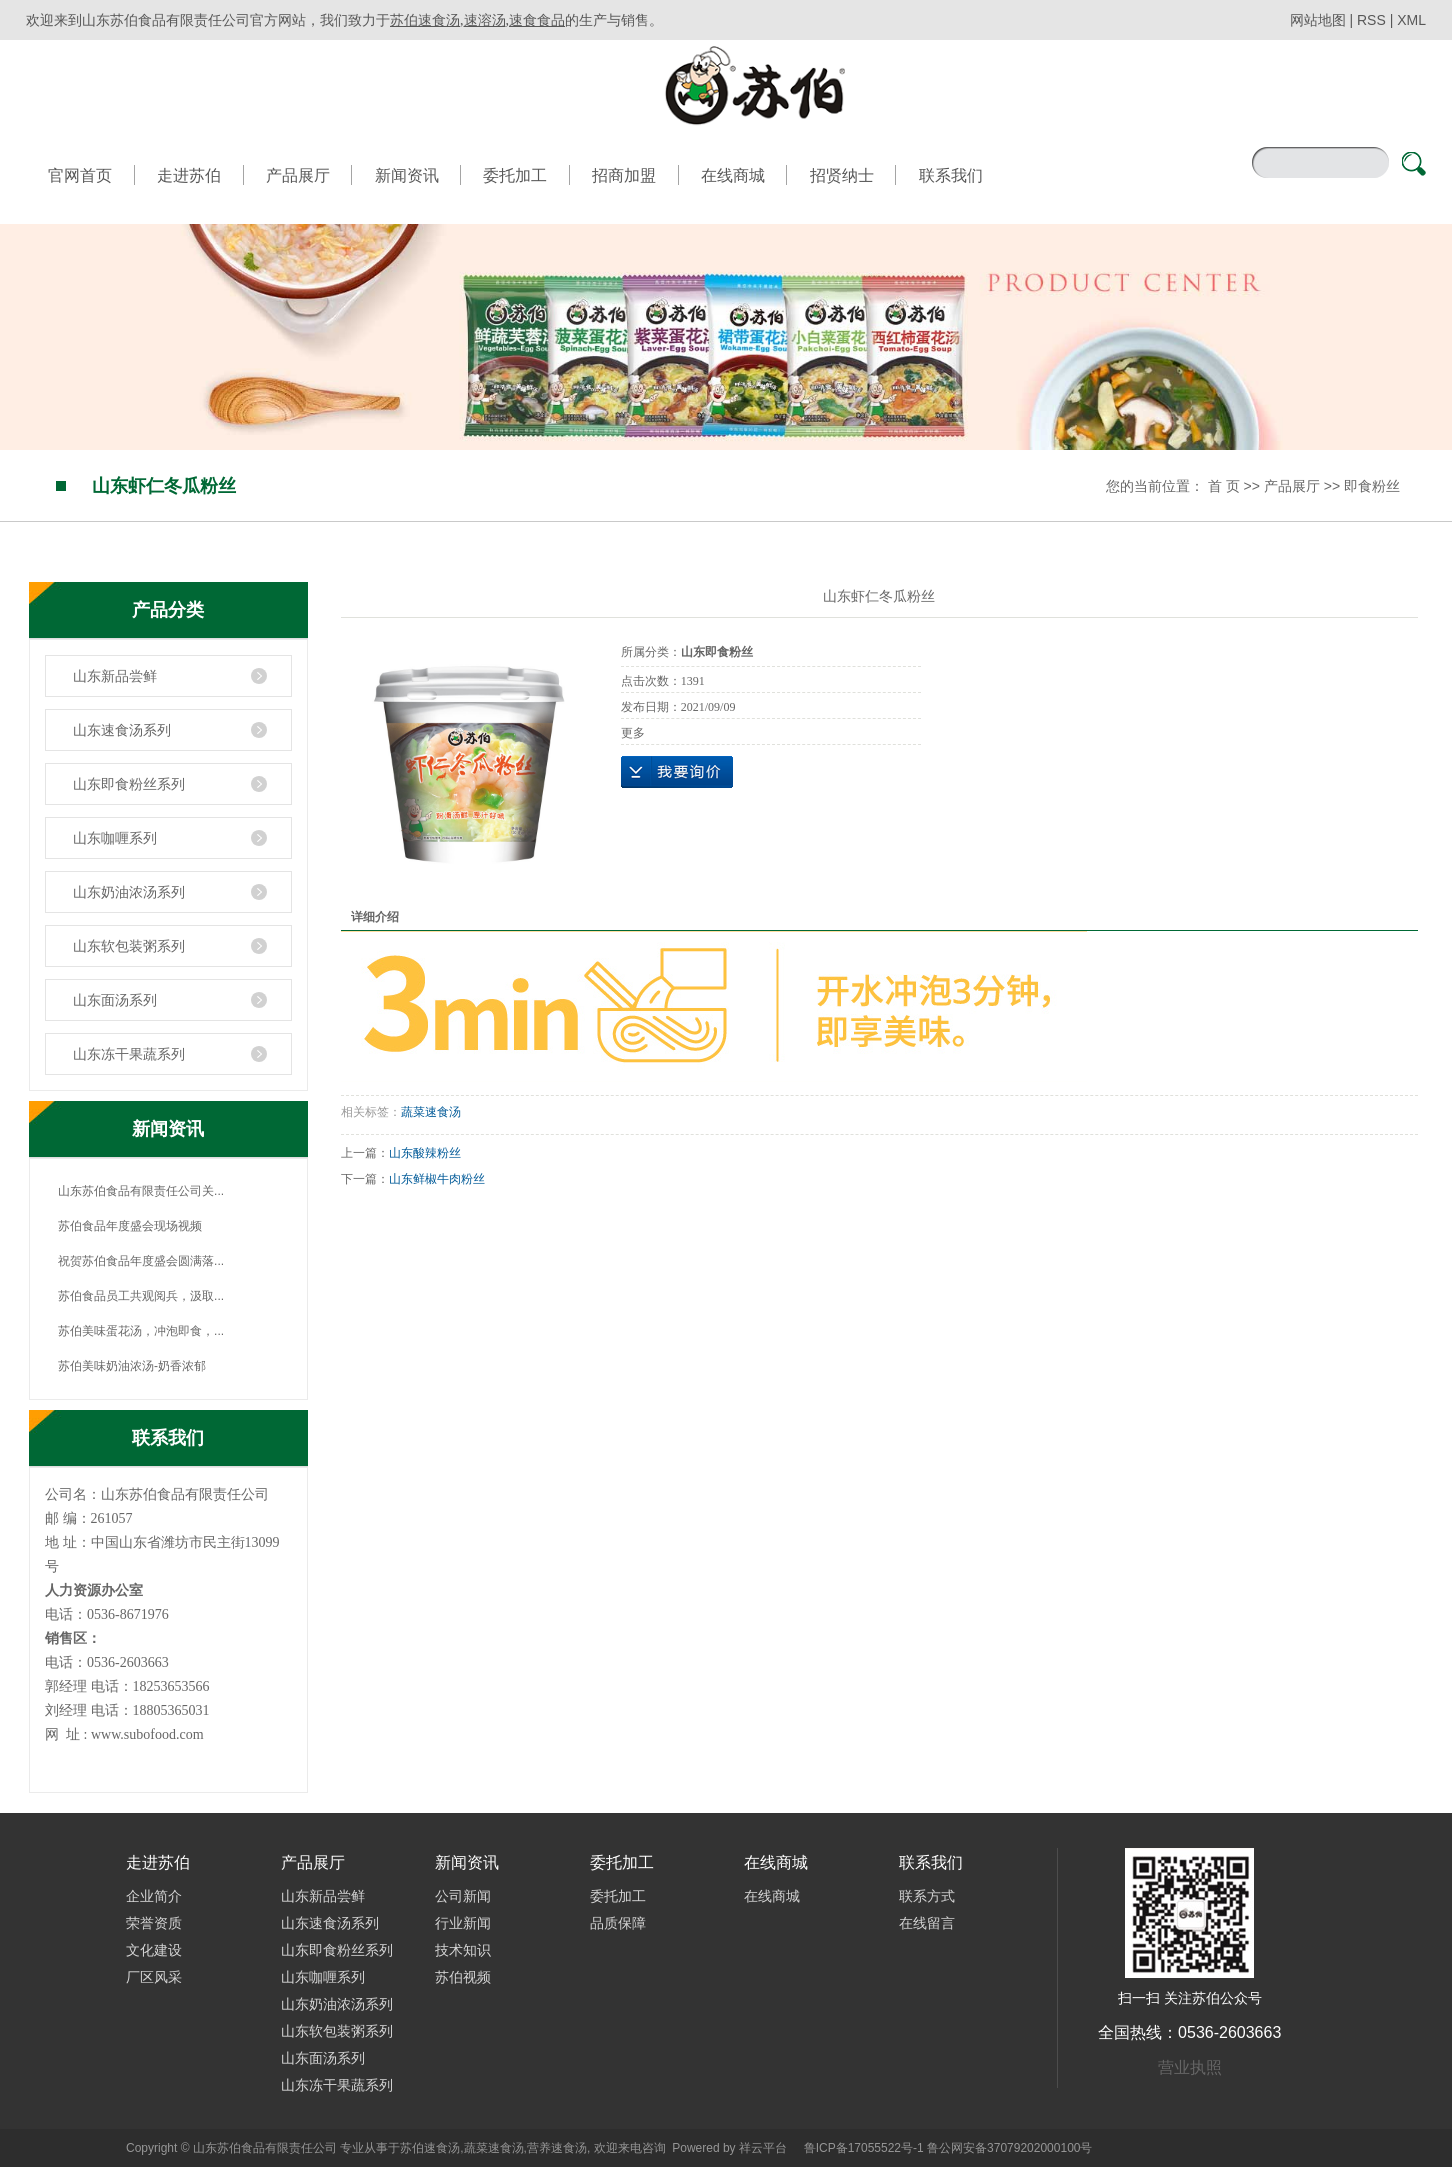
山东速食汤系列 (122, 730)
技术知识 (463, 1950)
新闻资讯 (407, 175)
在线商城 (733, 175)
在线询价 (677, 772)
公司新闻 (463, 1896)
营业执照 (1190, 2067)
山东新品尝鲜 (115, 676)
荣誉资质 (154, 1923)
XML (1411, 20)
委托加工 (515, 175)
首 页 (1224, 486)
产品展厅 (298, 175)
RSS (1371, 20)
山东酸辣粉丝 (425, 1153)
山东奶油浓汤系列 (129, 892)
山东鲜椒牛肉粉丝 (437, 1179)
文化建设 (154, 1950)
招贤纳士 (842, 175)
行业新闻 (463, 1923)
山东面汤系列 (115, 1000)
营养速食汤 (557, 2148)
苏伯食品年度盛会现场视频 (130, 1226)
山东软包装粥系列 (129, 946)
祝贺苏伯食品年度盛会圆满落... (141, 1261)
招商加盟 (624, 175)
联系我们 (951, 175)
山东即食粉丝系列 (129, 784)
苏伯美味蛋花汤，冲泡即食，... (141, 1331)
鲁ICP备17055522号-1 (864, 2148)
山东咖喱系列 (115, 838)
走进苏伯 (189, 175)
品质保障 (618, 1923)
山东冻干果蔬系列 (129, 1054)
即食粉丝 (1372, 486)
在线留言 (927, 1923)
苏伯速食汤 (430, 2148)
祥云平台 (763, 2148)
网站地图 (1320, 20)
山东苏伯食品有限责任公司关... (141, 1191)
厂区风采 (154, 1977)
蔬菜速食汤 (431, 1112)
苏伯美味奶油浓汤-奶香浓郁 (132, 1366)
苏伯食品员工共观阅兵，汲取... (141, 1296)
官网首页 (80, 175)
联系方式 (927, 1896)
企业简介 (154, 1896)
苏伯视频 (463, 1977)
